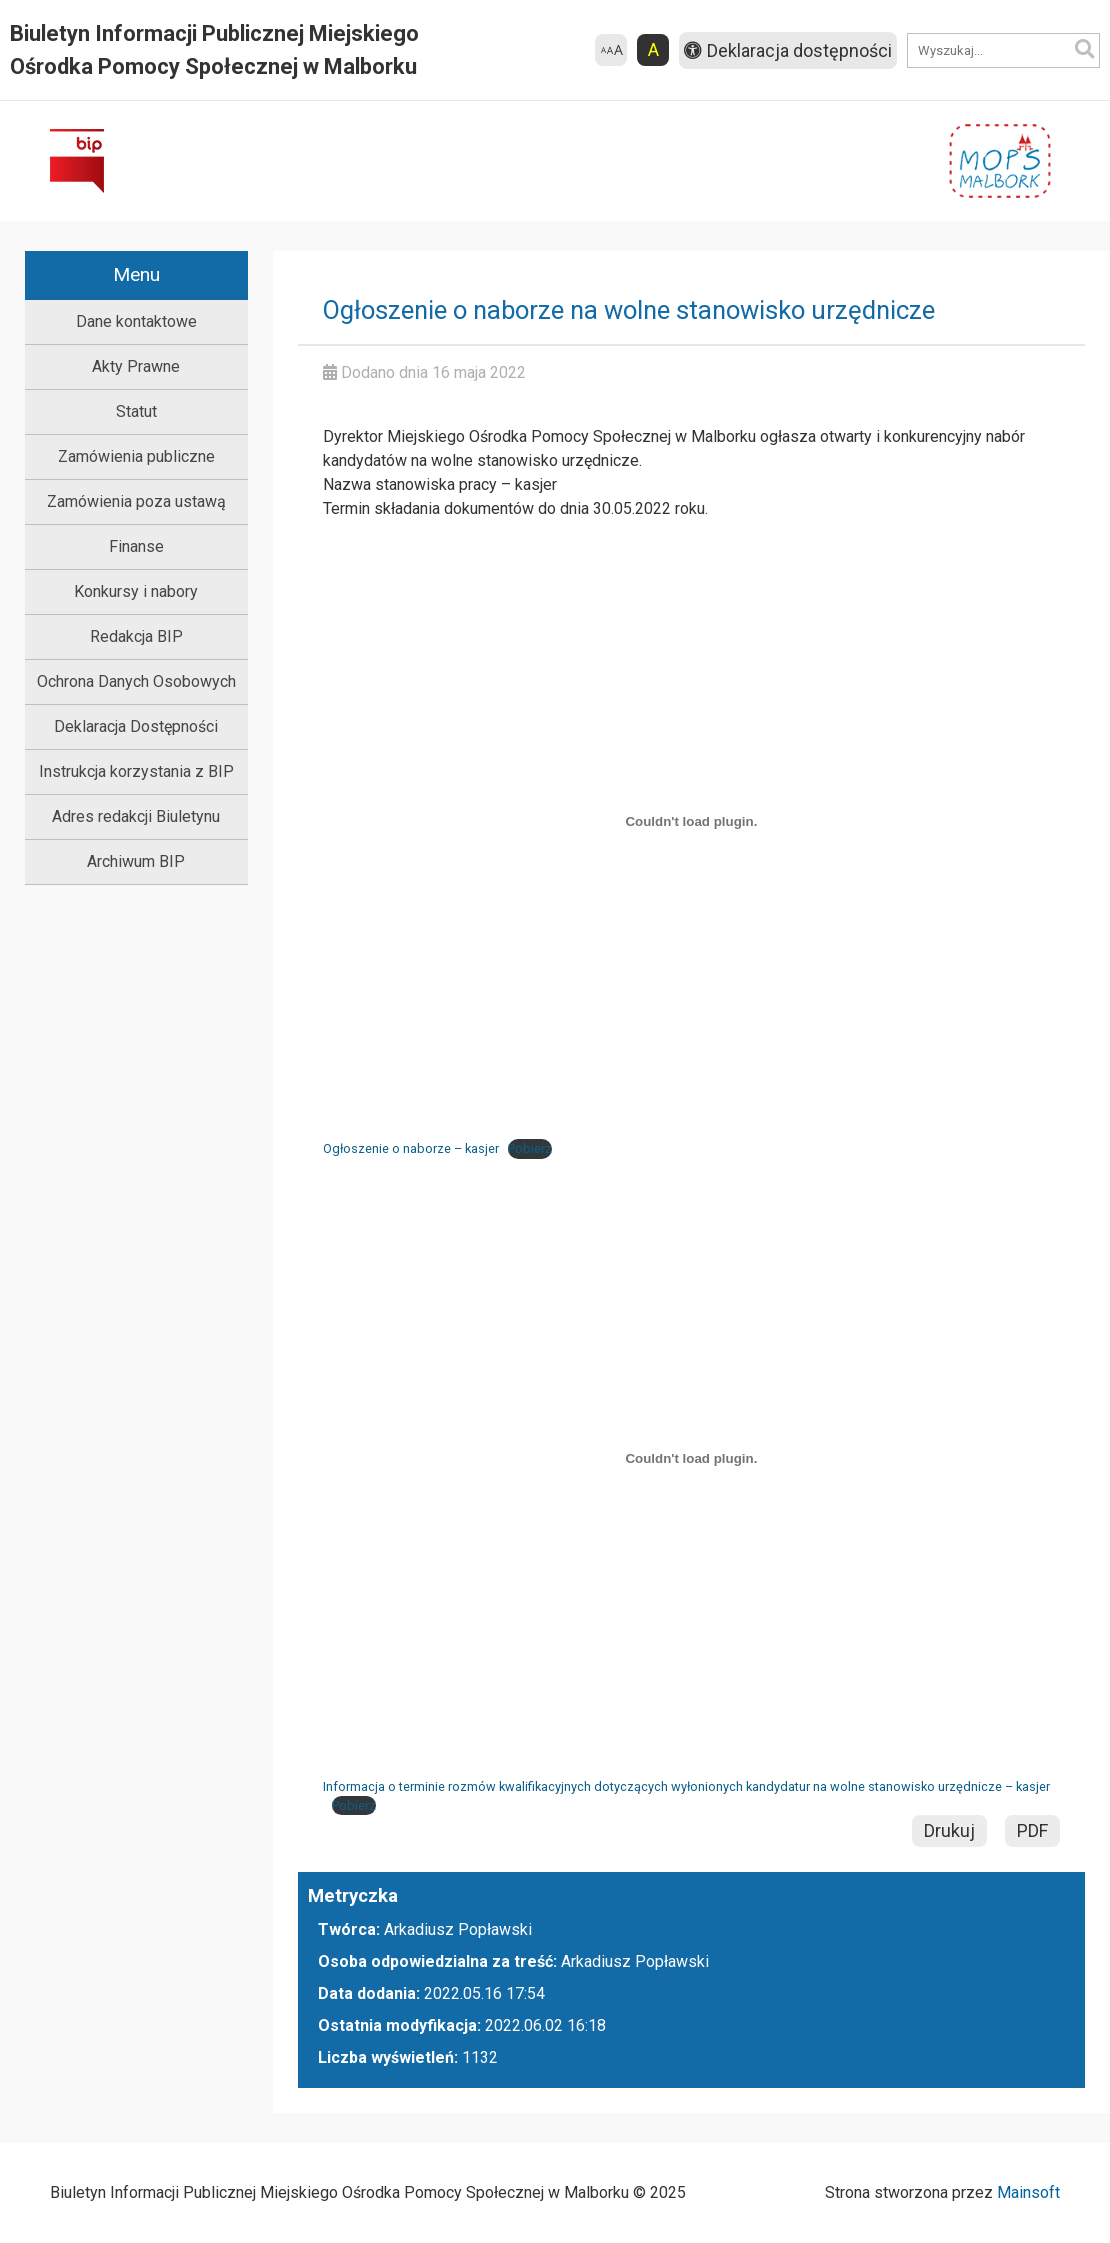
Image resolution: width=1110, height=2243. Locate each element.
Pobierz (530, 1148)
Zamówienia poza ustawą (136, 501)
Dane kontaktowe (136, 321)
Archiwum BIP (136, 861)
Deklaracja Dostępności (136, 726)
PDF (1032, 1830)
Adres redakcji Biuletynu (136, 816)
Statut (136, 411)
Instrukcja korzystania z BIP (136, 771)
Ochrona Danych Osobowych (136, 681)
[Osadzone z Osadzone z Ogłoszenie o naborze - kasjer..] (691, 821)
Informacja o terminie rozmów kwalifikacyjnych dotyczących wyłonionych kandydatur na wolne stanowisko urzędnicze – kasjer (686, 1786)
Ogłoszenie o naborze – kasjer (411, 1148)
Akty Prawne (136, 366)
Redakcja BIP (136, 636)
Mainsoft (1028, 2192)
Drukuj (949, 1830)
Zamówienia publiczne (136, 456)
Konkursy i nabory (136, 591)
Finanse (136, 546)
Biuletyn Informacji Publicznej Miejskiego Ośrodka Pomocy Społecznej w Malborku (214, 50)
